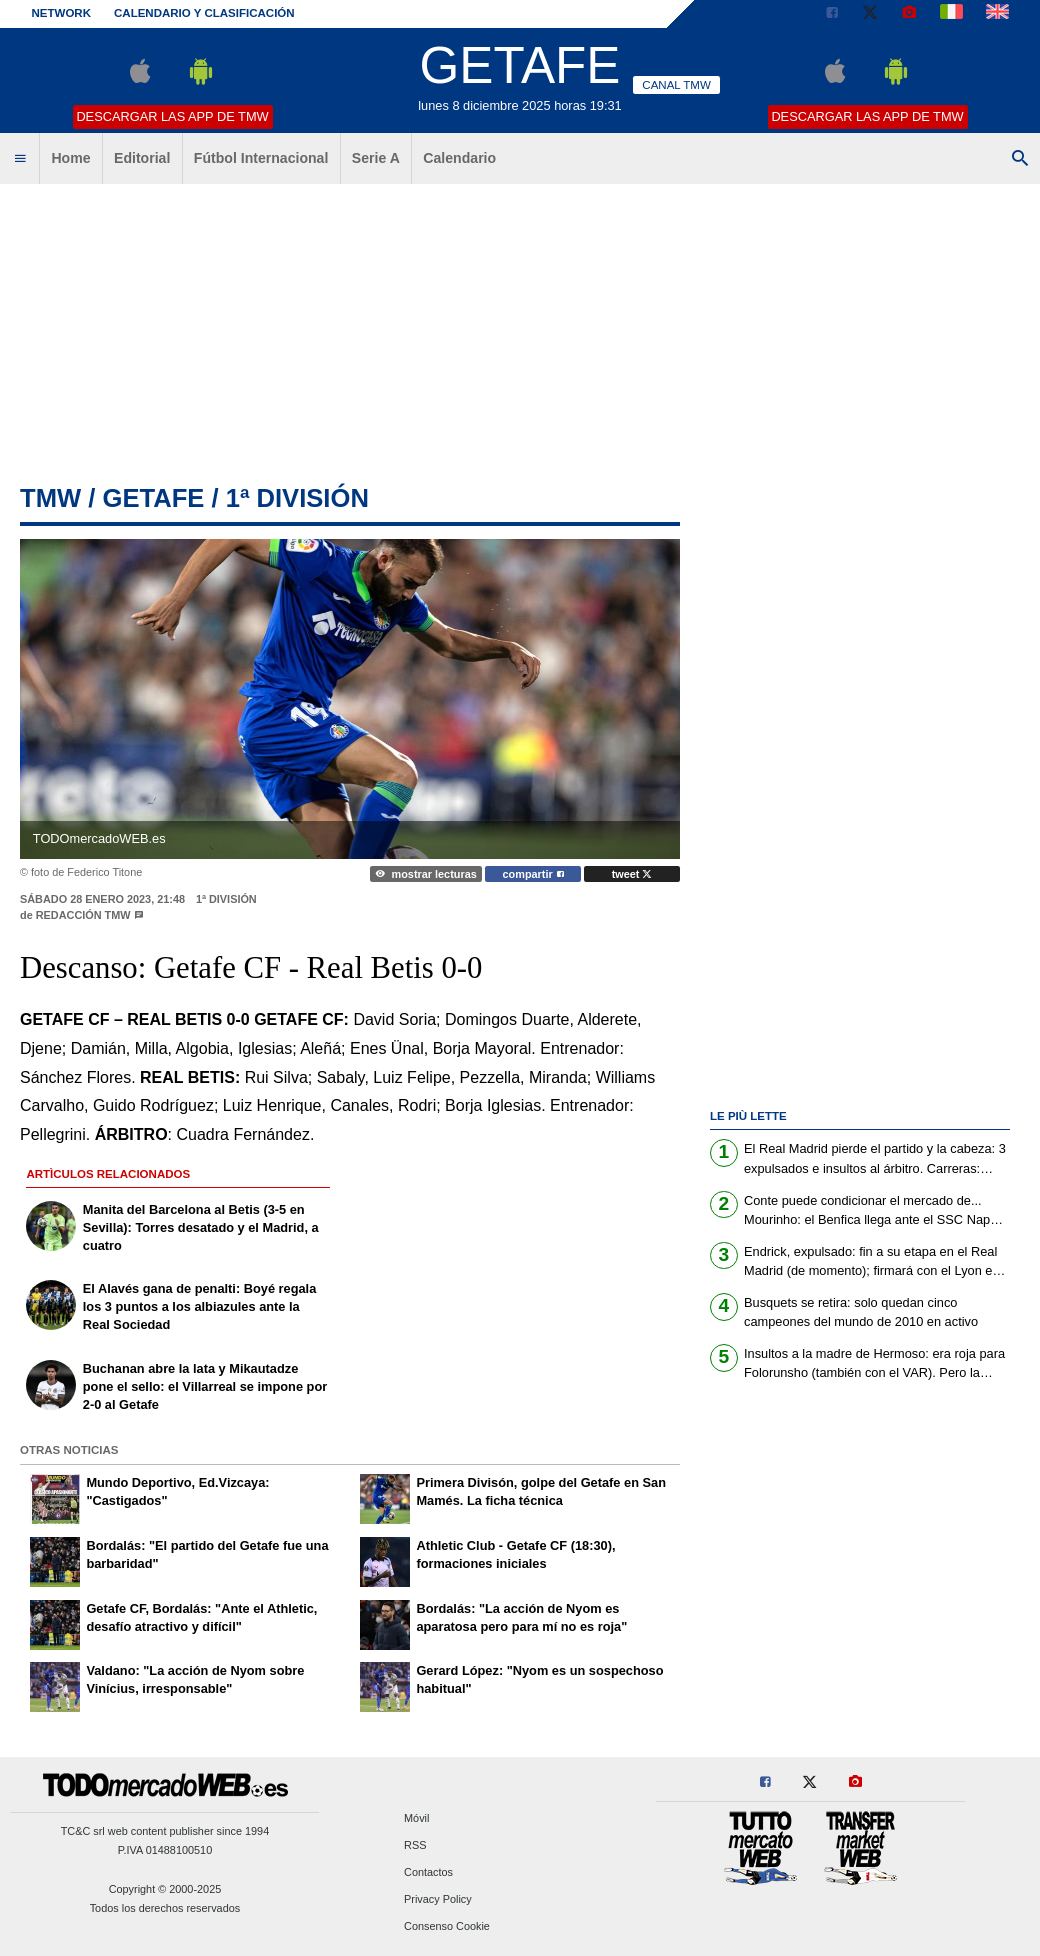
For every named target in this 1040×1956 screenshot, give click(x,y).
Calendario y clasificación (204, 13)
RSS (415, 1845)
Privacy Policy (438, 1900)
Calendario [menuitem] (459, 158)
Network (62, 13)
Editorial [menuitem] (142, 158)
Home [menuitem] (70, 158)
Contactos (428, 1872)
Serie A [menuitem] (376, 158)
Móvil (416, 1818)
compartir (533, 874)
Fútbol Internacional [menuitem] (261, 158)
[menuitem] (20, 159)
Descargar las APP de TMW (172, 116)
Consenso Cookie (447, 1927)
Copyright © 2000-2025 (165, 1889)
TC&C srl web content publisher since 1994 (165, 1831)
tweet (632, 874)
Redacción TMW (83, 915)
